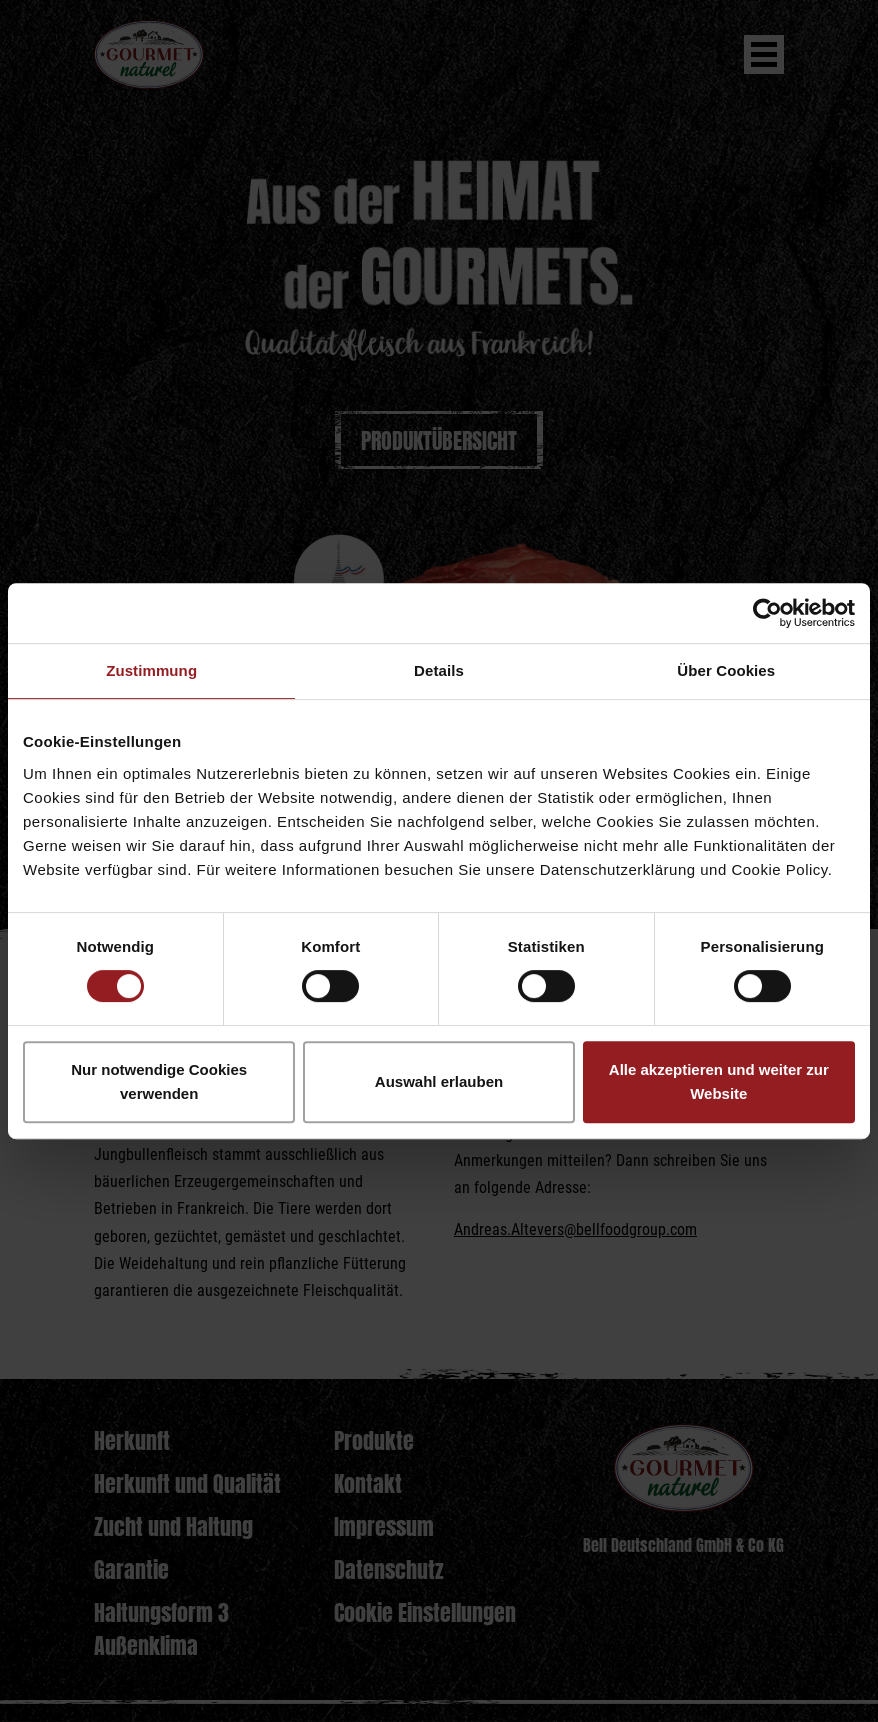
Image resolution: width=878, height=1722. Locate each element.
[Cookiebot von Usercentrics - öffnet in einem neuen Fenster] (767, 613)
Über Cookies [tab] (726, 670)
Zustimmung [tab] (151, 670)
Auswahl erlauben (439, 1081)
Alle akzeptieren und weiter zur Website (719, 1081)
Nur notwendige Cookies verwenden (159, 1081)
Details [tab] (439, 670)
